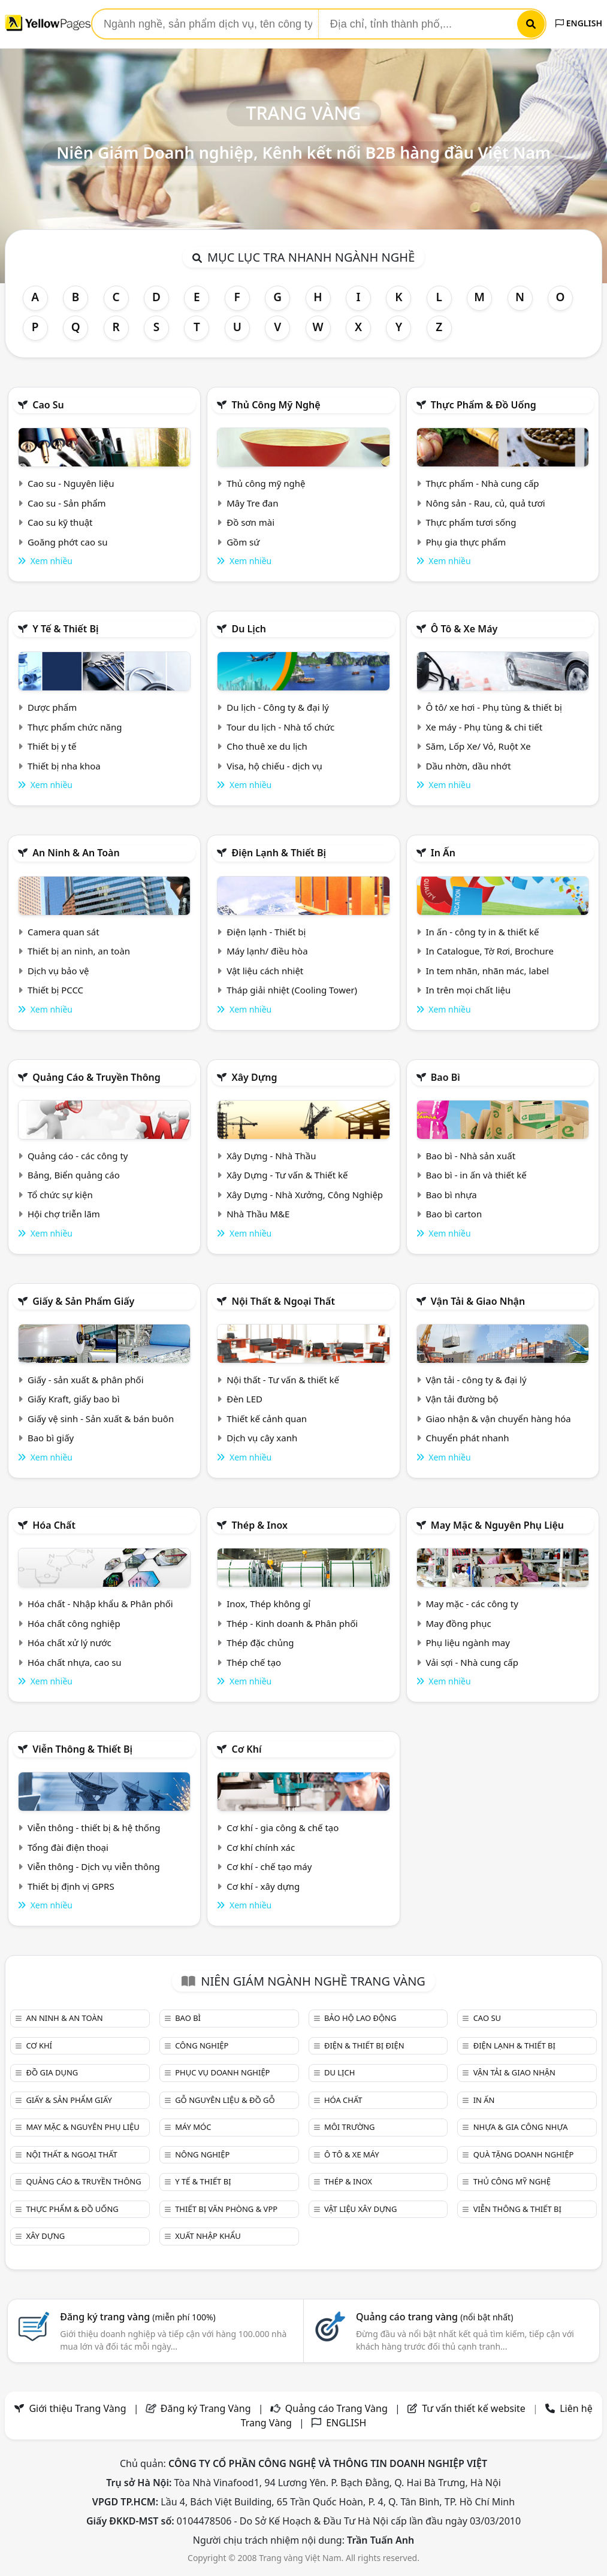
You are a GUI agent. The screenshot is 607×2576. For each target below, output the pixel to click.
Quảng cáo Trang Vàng (336, 2408)
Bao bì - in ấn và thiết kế (476, 1175)
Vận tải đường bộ (462, 1399)
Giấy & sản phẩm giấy (83, 1301)
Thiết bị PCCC (55, 990)
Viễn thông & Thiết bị (82, 1749)
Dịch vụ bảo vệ (58, 971)
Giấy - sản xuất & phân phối (86, 1380)
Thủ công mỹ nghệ (275, 404)
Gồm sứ (243, 542)
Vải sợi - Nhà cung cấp (472, 1662)
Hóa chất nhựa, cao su (75, 1662)
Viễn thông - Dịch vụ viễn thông (94, 1866)
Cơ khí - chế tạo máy (269, 1866)
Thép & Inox (259, 1525)
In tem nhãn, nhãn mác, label (487, 971)
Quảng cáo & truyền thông (96, 1077)
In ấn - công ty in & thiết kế (482, 932)
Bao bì (445, 1077)
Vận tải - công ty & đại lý (476, 1380)
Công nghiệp (201, 2045)
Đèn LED (244, 1399)
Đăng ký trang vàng (138, 2316)
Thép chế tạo (254, 1662)
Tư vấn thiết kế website (475, 2408)
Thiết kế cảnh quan (267, 1419)
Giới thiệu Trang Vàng (77, 2408)
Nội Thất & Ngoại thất (282, 1301)
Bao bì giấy (51, 1438)
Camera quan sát (63, 932)
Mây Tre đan (252, 503)
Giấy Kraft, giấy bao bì (74, 1399)
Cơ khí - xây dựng (263, 1886)
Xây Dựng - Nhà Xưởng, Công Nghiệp (305, 1195)
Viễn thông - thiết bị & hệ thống (94, 1827)
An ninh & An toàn (76, 852)
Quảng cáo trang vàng (434, 2316)
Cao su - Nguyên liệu (71, 483)
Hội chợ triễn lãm (64, 1214)
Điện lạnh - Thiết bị (266, 932)
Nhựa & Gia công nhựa (520, 2127)
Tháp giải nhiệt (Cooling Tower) (292, 990)
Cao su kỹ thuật (60, 522)
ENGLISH (578, 23)
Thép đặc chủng (260, 1642)
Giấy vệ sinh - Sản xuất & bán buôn (101, 1419)
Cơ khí (246, 1749)
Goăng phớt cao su (68, 542)
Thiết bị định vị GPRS (71, 1886)
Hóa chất (54, 1525)
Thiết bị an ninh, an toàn (79, 951)
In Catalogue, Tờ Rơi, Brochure (490, 951)
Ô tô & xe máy (464, 628)
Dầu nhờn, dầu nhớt (468, 766)
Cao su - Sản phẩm (67, 503)
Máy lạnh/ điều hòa (267, 951)
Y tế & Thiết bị (65, 628)
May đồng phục (458, 1623)
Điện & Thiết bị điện (364, 2045)
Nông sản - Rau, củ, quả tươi (485, 503)
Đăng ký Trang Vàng (206, 2408)
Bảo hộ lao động (360, 2018)
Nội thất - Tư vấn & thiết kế (283, 1380)
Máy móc (193, 2127)
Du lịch (248, 628)
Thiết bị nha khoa (64, 766)
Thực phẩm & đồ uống (483, 404)
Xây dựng (254, 1077)
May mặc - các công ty (472, 1604)
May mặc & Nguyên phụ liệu (497, 1525)
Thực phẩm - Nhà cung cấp (482, 483)
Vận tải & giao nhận (478, 1301)
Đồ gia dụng (52, 2072)
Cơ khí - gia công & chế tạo (283, 1827)
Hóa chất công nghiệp (74, 1623)
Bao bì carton (454, 1214)
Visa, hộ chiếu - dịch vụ (274, 766)
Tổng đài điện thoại (68, 1847)
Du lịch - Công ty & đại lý (278, 707)
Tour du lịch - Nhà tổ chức (280, 727)
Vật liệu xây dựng (360, 2209)
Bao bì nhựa (451, 1195)
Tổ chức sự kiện (60, 1195)
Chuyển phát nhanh (467, 1438)
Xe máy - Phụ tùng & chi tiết (484, 727)
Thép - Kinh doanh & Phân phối (292, 1623)
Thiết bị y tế (52, 746)
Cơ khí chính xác (261, 1847)
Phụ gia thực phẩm (466, 542)
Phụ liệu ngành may (468, 1642)
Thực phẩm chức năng (75, 727)
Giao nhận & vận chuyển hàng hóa (498, 1419)
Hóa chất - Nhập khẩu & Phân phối (100, 1604)
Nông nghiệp (202, 2154)
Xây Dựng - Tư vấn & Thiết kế (287, 1175)
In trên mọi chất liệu (468, 990)
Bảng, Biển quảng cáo (74, 1175)
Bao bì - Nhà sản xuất (471, 1156)
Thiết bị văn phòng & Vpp (226, 2209)
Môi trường (349, 2127)
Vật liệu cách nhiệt (265, 971)
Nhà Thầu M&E (258, 1214)
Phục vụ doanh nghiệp (222, 2072)
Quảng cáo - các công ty (78, 1156)
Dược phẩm (52, 707)
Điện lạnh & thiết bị (278, 852)
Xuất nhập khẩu (208, 2235)
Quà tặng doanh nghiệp (523, 2154)
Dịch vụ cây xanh (262, 1438)
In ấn (443, 852)
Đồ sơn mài (250, 522)
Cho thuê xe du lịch (267, 746)
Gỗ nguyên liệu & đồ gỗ (225, 2100)
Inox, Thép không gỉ (268, 1604)
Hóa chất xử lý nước (69, 1642)
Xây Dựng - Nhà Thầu (271, 1156)
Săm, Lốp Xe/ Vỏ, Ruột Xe (478, 746)
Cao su (48, 404)
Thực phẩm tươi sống (471, 522)
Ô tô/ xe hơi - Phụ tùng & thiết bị (494, 707)
